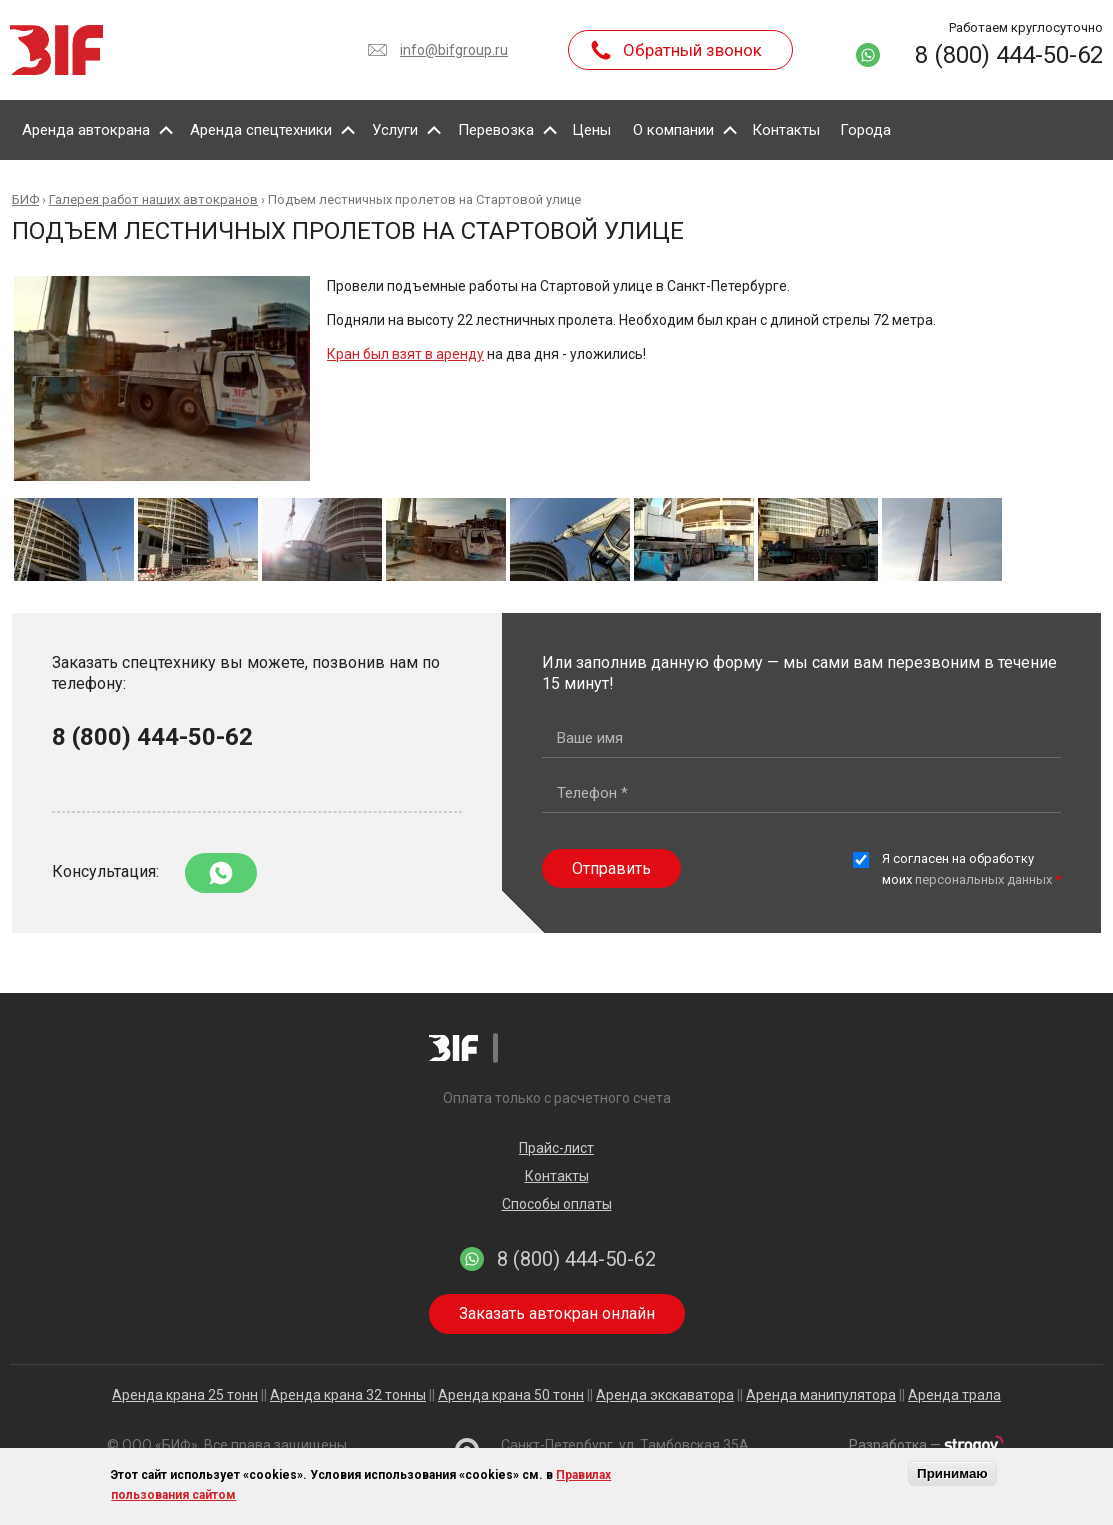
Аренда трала (954, 1395)
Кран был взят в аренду (405, 354)
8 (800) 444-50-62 (1009, 55)
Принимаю (952, 1473)
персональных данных (983, 879)
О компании (673, 130)
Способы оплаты (557, 1204)
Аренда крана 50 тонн (511, 1395)
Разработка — (926, 1445)
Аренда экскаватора (665, 1395)
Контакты (786, 130)
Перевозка (496, 130)
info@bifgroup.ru (454, 50)
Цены (591, 130)
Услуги (395, 130)
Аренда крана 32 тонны (348, 1395)
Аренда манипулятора (821, 1395)
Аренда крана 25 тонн (185, 1395)
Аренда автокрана (86, 130)
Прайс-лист (556, 1148)
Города (865, 130)
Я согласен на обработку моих (971, 869)
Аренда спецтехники (261, 130)
